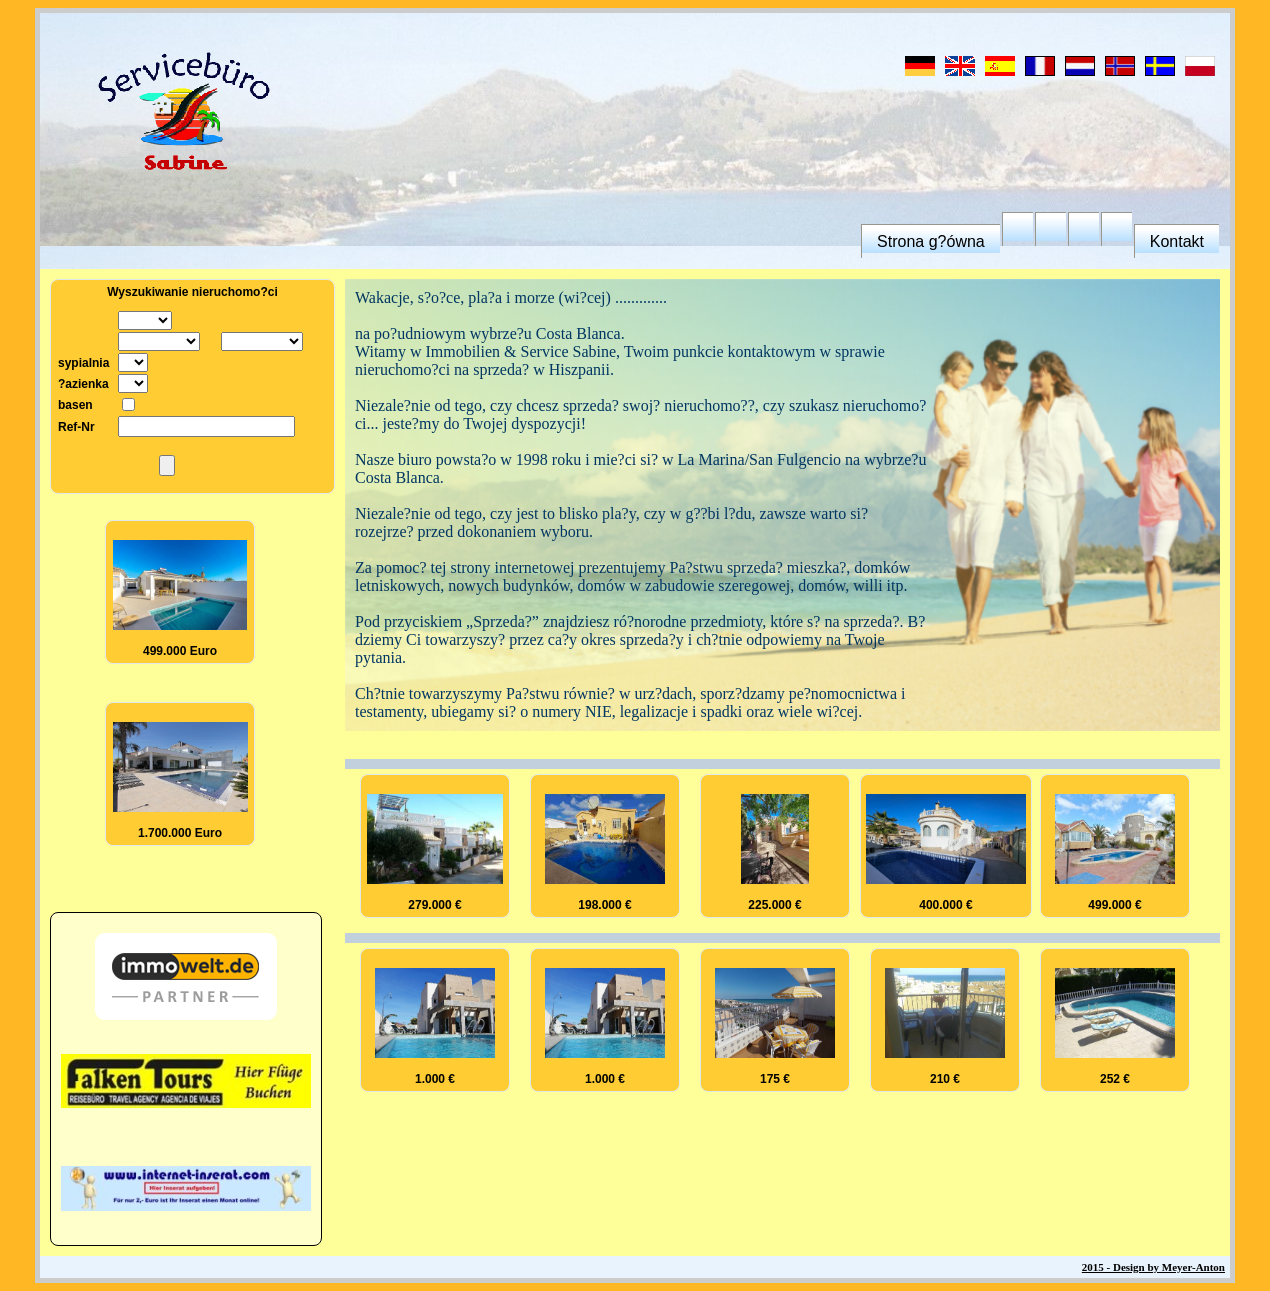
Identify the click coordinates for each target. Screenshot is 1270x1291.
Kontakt (1177, 241)
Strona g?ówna (931, 241)
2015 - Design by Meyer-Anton (1153, 1267)
